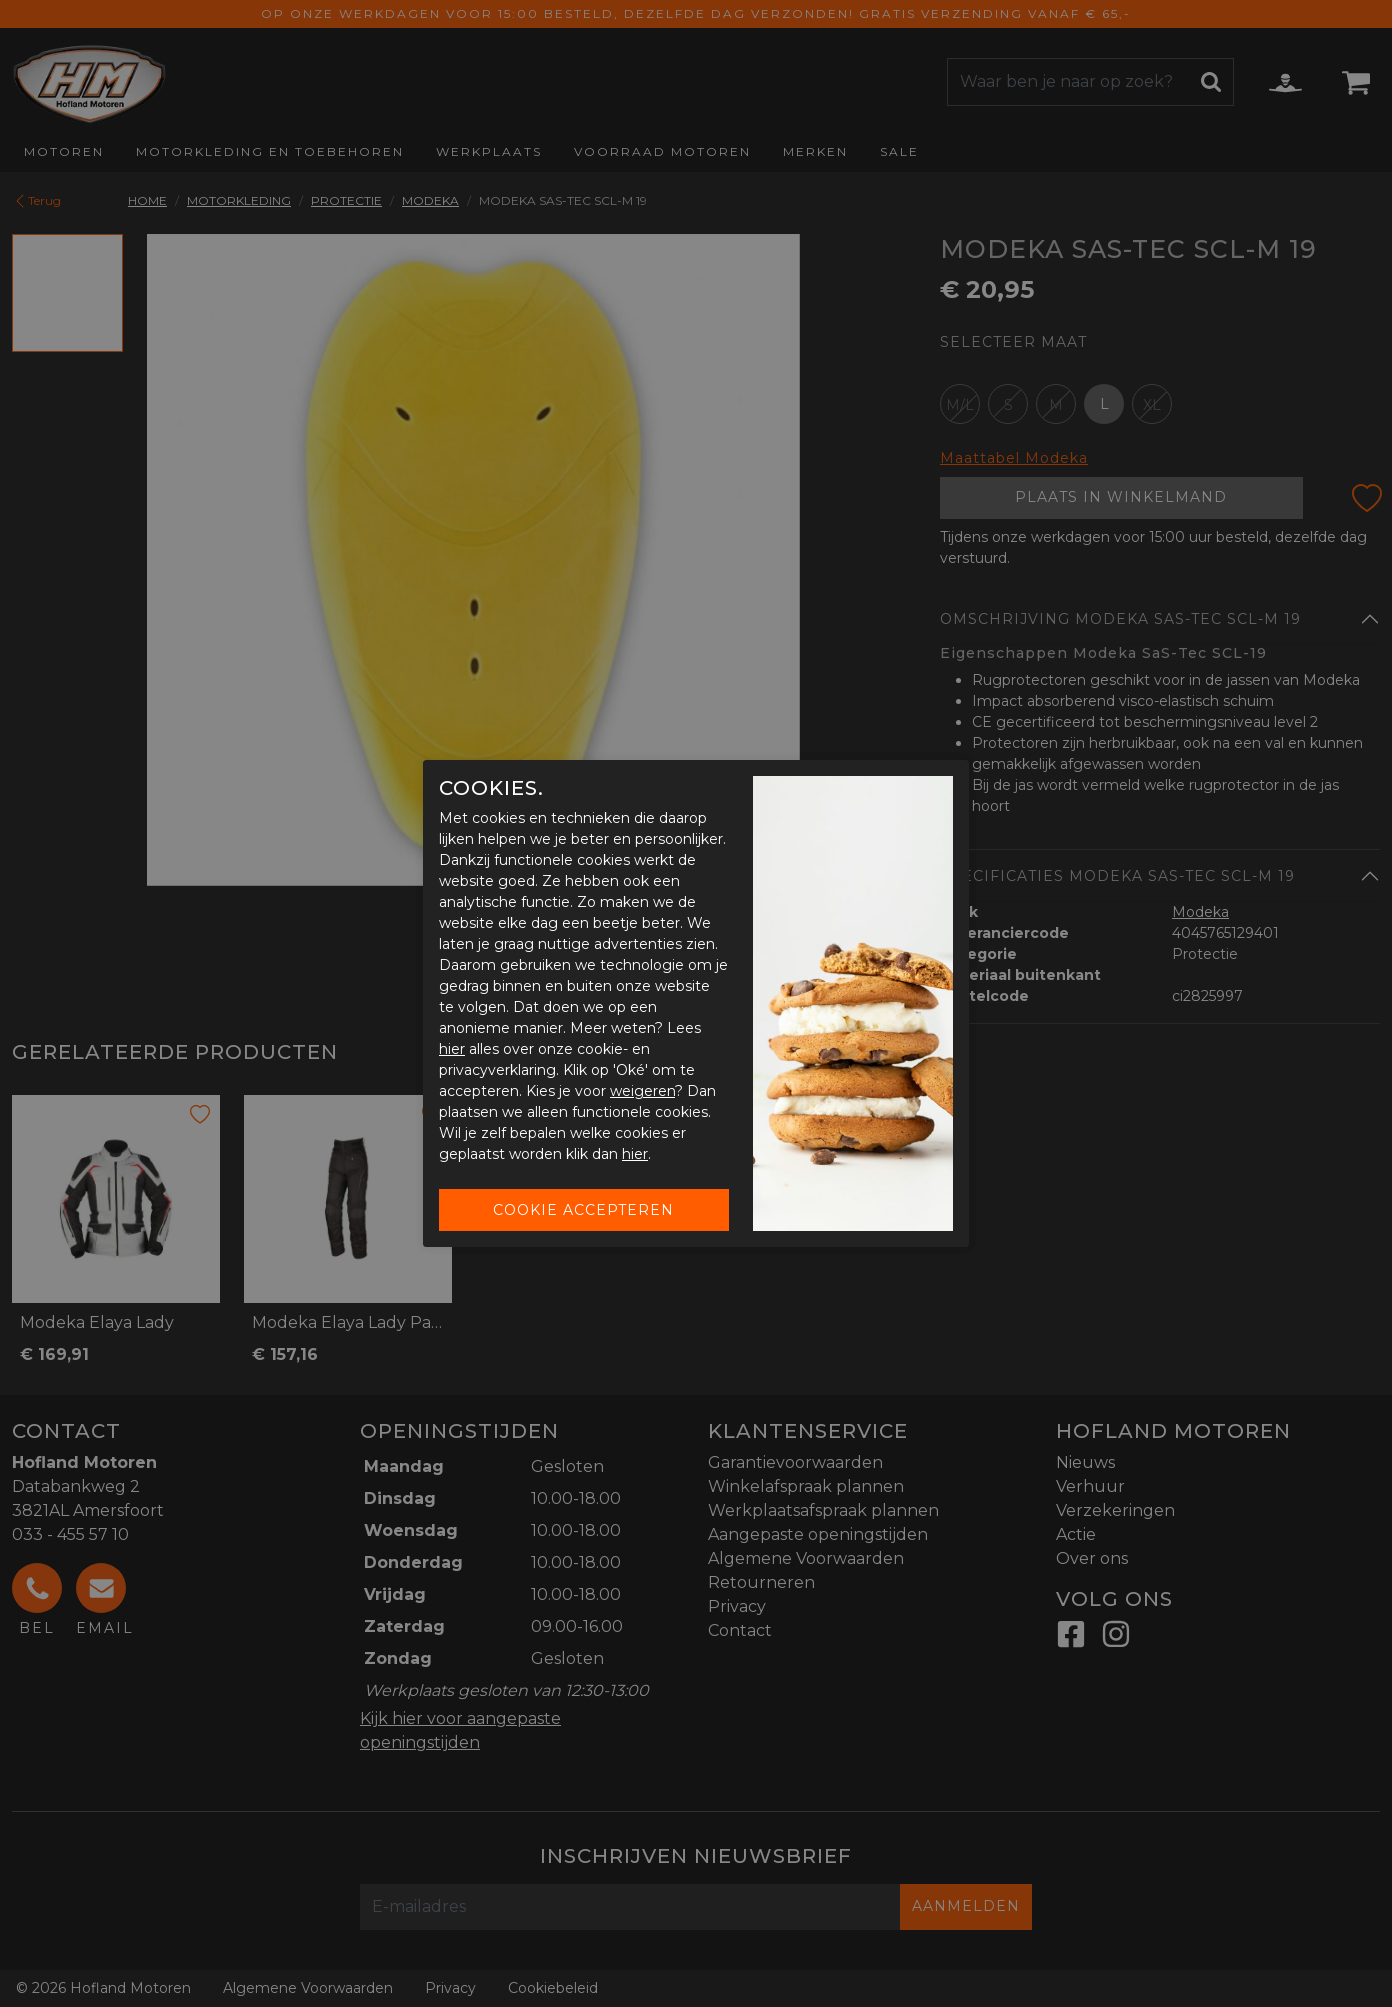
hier (452, 1049)
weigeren (642, 1091)
